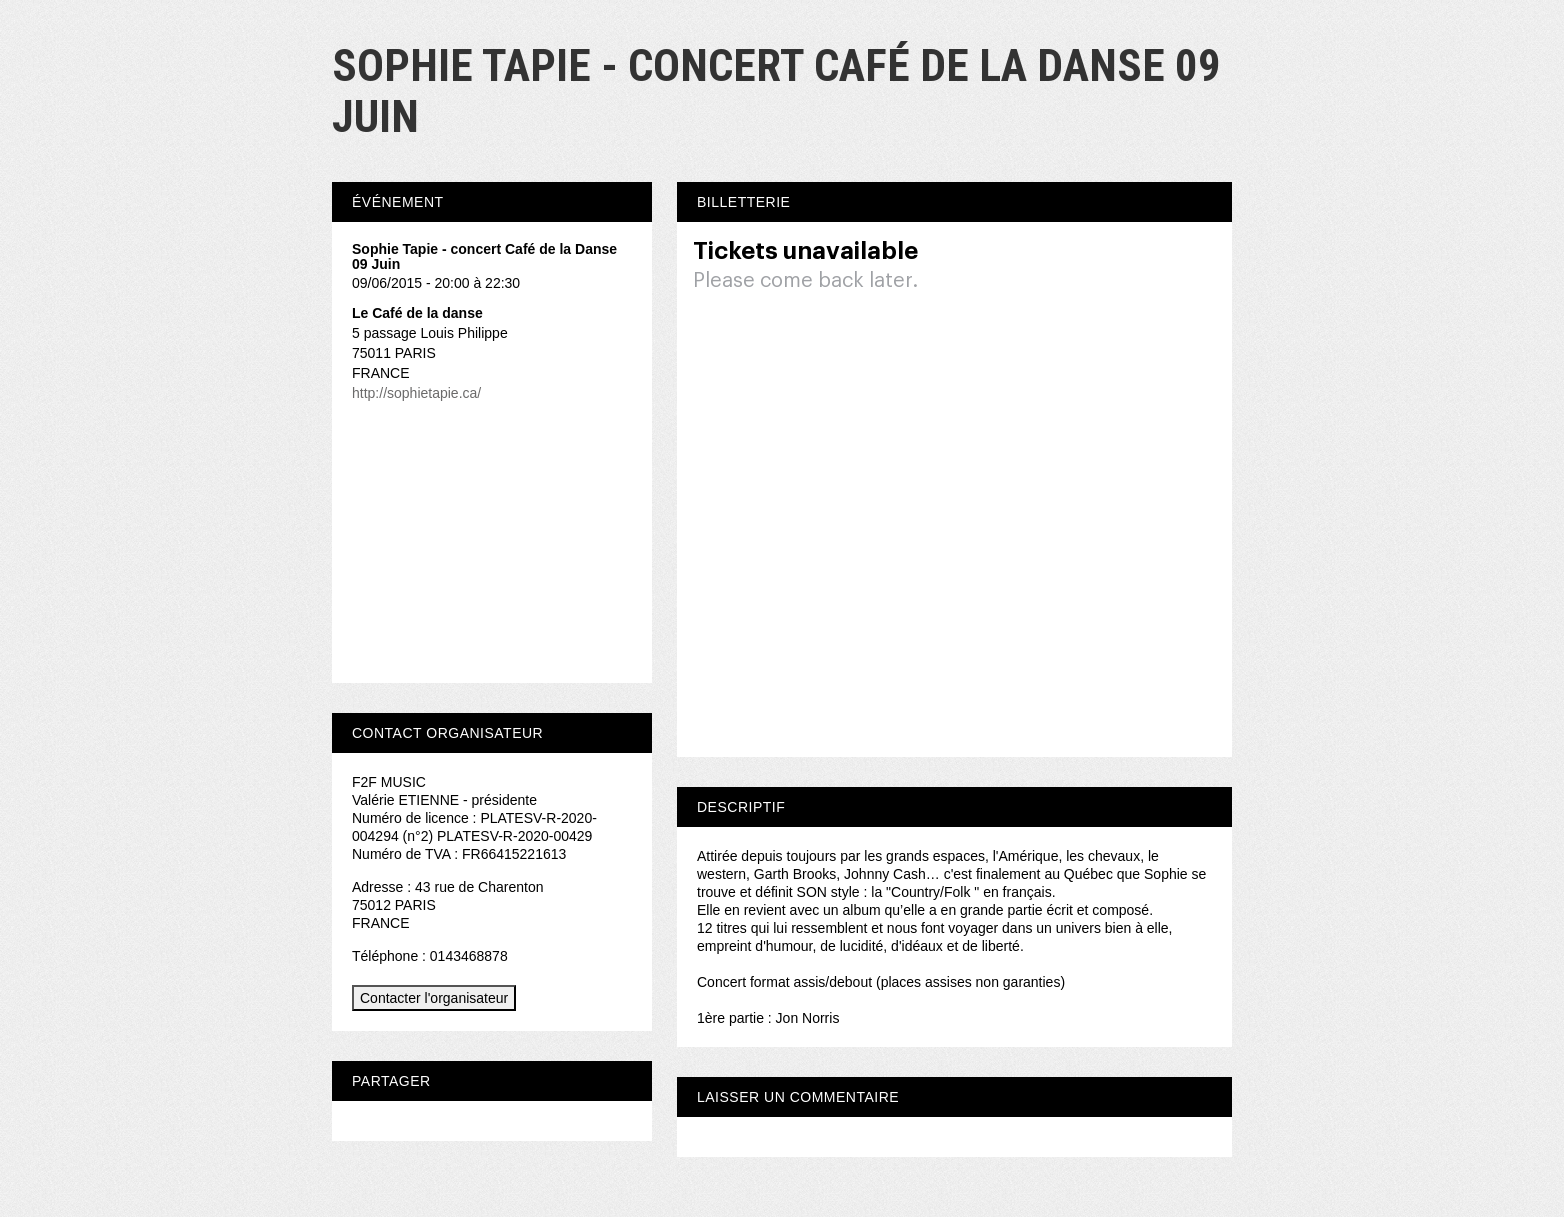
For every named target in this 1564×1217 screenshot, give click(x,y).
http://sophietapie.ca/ (416, 393)
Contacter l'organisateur (434, 998)
